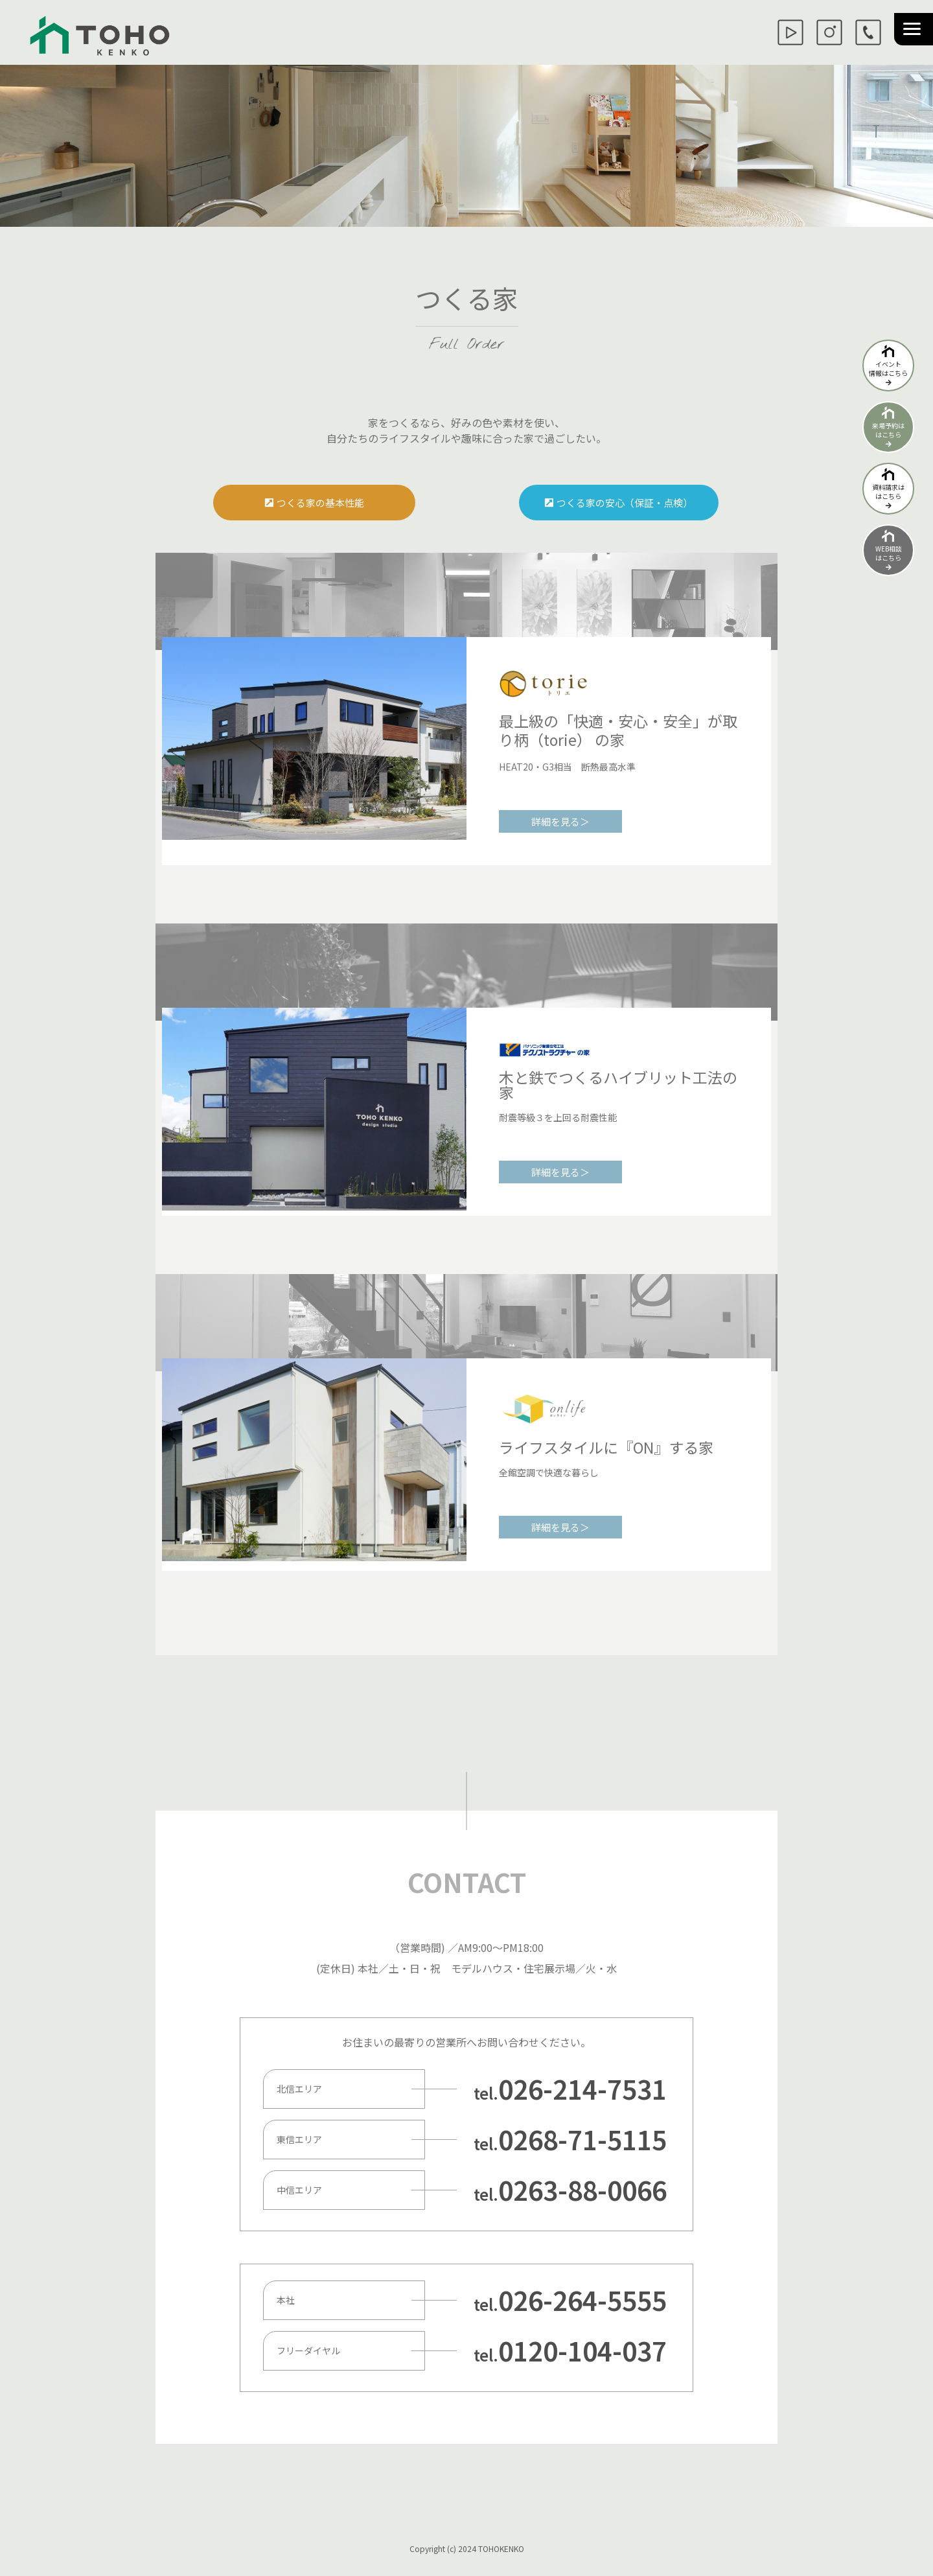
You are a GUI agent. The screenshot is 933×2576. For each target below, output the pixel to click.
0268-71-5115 (582, 2139)
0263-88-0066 (582, 2190)
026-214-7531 (582, 2088)
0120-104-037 (582, 2350)
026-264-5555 (582, 2300)
